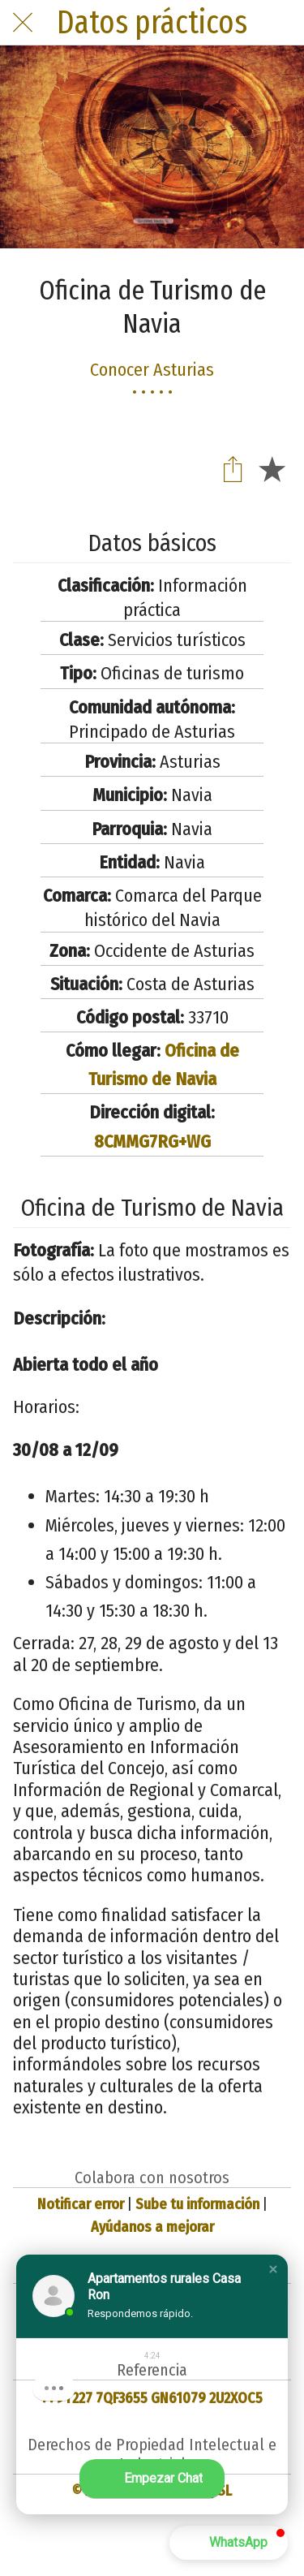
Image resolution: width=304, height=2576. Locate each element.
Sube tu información (197, 2204)
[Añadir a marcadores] (271, 468)
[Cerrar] (22, 22)
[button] (273, 2269)
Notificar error (80, 2204)
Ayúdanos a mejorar (152, 2227)
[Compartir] (232, 468)
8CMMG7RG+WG (152, 1141)
